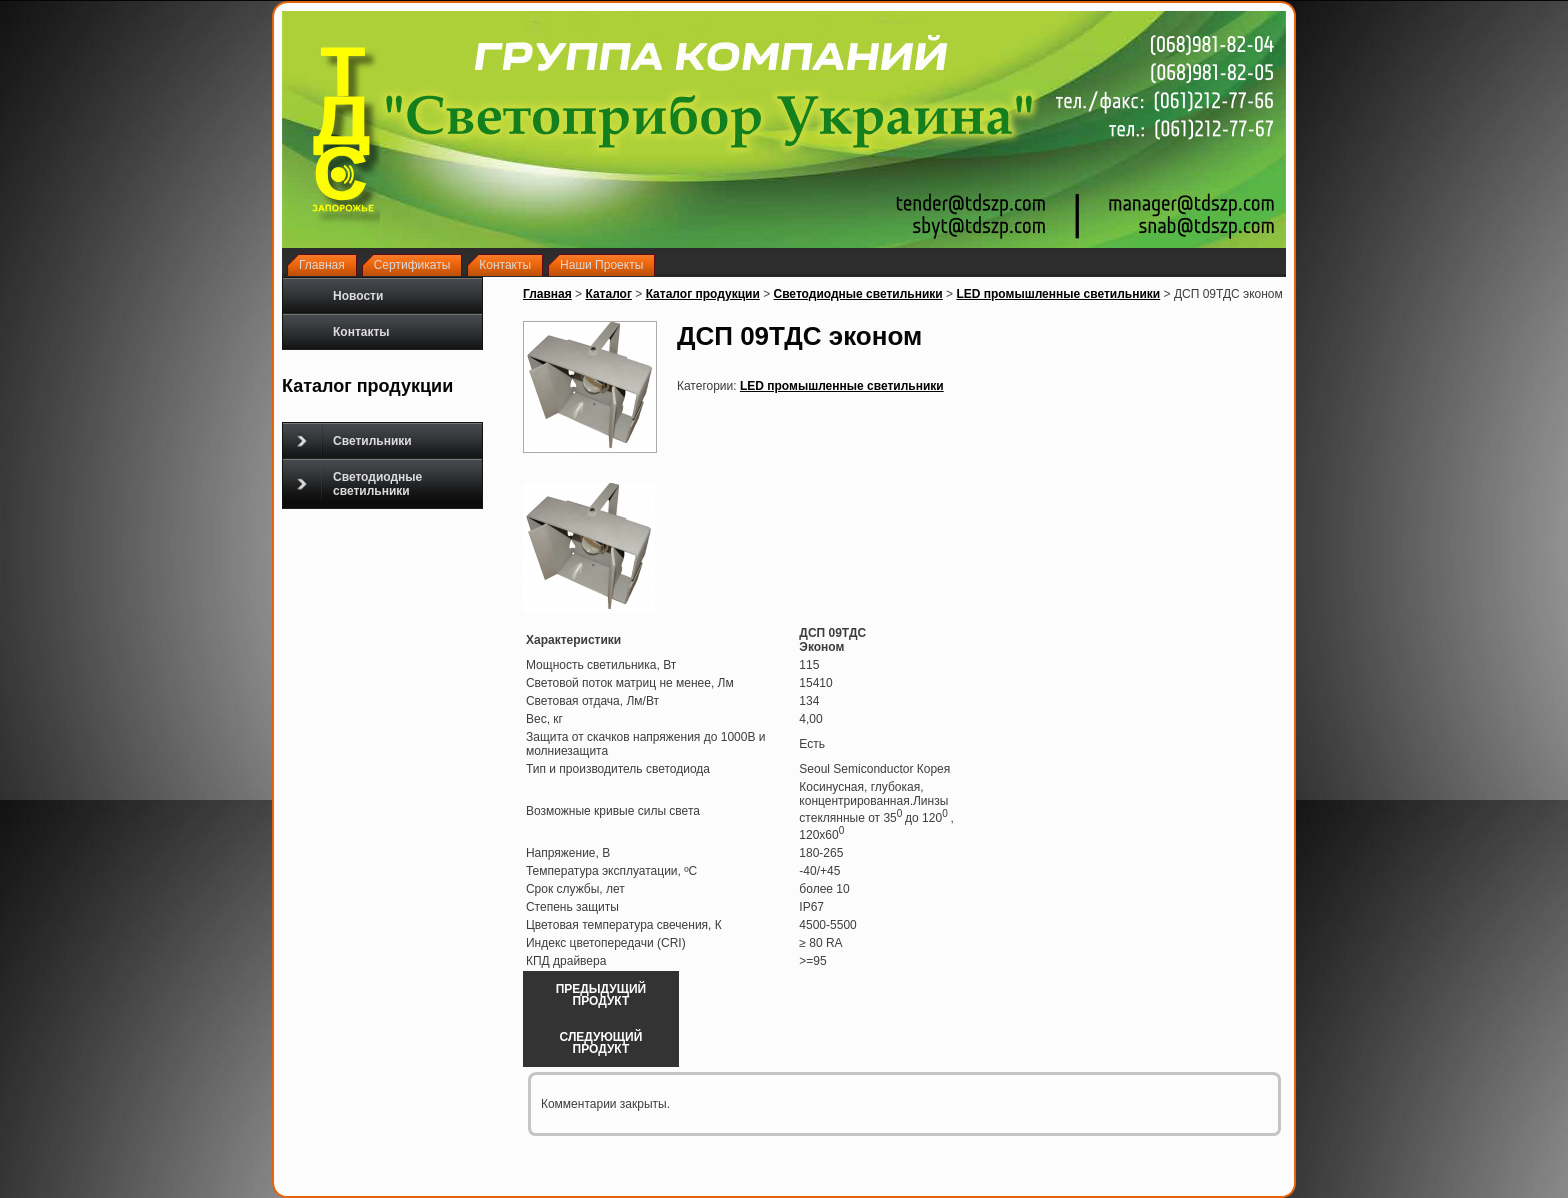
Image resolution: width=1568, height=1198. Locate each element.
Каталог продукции (703, 294)
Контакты (361, 332)
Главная (547, 294)
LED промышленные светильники (1058, 294)
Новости (358, 296)
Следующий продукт (601, 1043)
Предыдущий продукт (601, 995)
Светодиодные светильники (359, 484)
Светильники (354, 441)
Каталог (608, 294)
